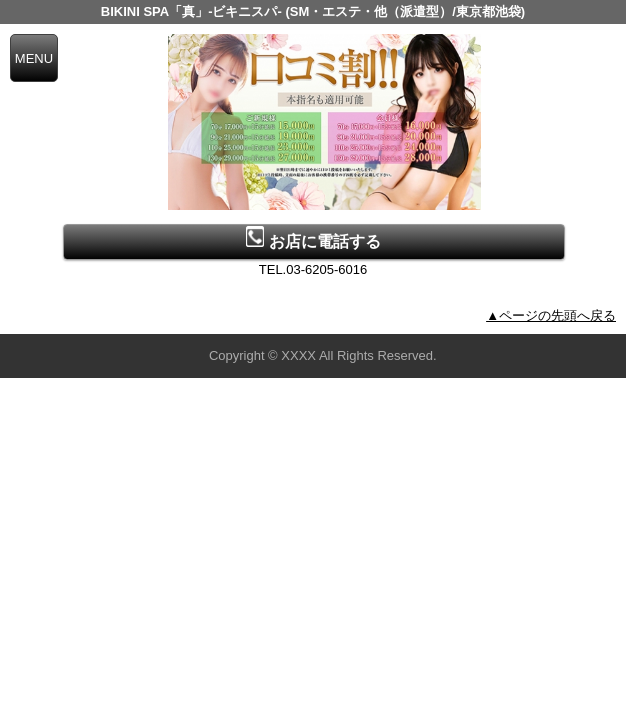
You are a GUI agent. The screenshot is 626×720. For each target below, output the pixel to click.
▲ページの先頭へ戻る (551, 315)
